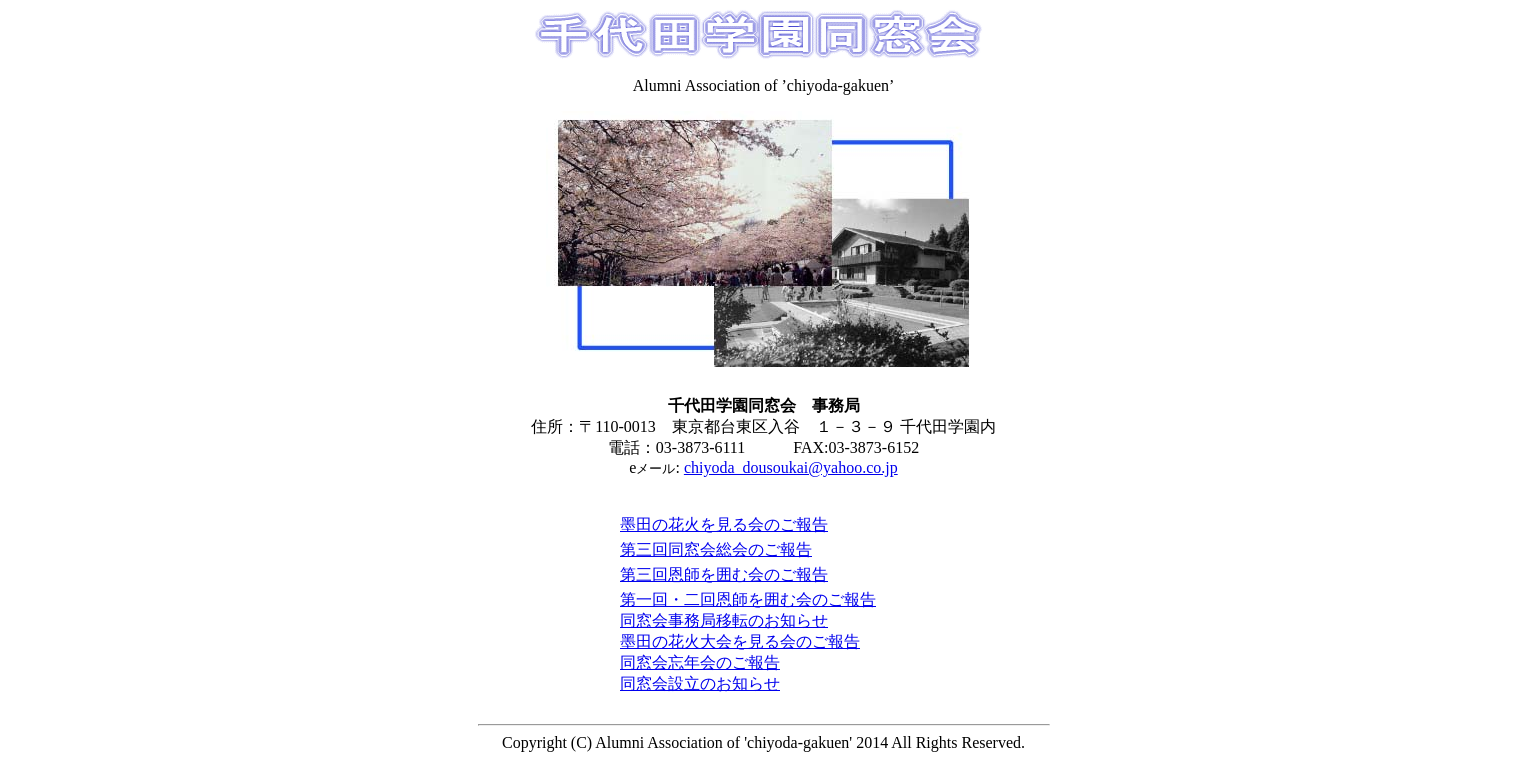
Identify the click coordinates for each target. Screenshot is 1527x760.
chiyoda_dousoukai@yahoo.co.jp (791, 467)
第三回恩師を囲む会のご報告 (724, 574)
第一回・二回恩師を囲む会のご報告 (748, 599)
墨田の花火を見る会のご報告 (724, 524)
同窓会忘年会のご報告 (700, 662)
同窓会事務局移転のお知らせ (724, 620)
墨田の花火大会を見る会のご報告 (740, 641)
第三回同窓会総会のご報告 (716, 549)
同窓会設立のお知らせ (700, 683)
